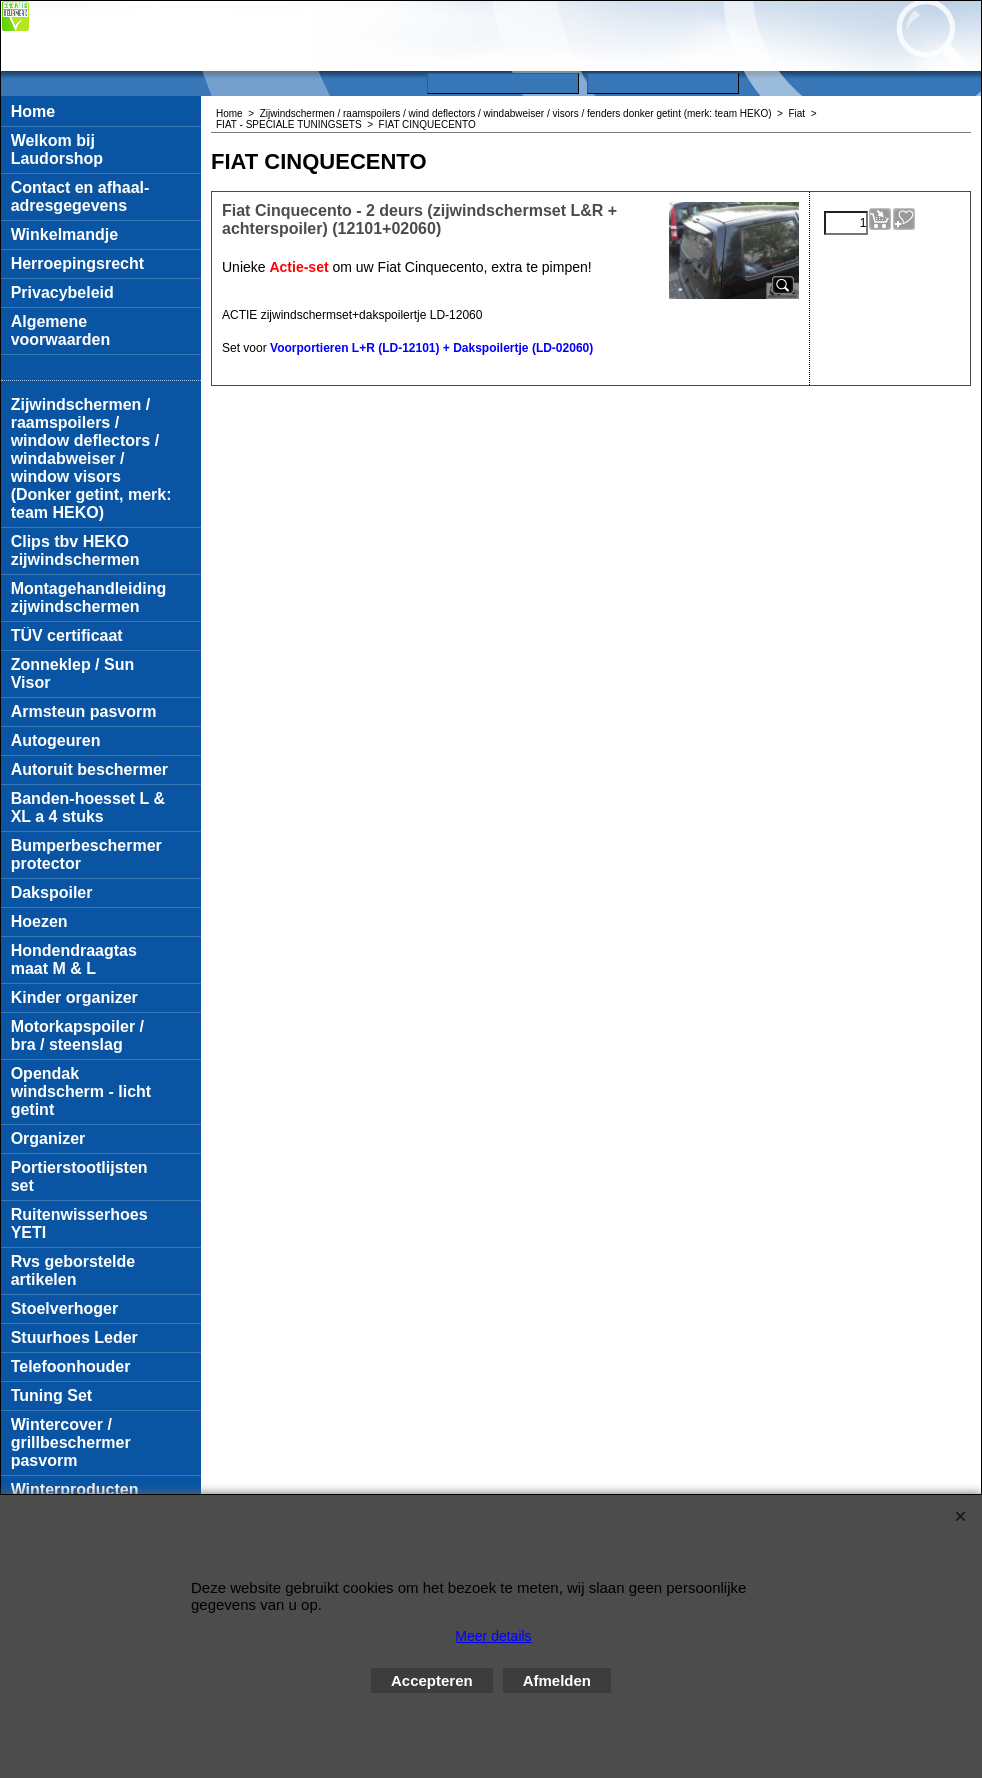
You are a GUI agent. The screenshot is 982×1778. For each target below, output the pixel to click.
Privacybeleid (62, 292)
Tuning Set (51, 1395)
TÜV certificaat (67, 635)
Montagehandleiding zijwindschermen (89, 597)
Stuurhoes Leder (74, 1337)
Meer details (493, 1636)
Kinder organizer (74, 997)
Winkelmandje (64, 234)
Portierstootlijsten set (79, 1176)
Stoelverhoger (65, 1308)
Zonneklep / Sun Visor (73, 673)
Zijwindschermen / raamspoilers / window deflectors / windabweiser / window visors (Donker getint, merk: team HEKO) (91, 458)
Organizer (48, 1138)
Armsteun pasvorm (84, 711)
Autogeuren (56, 740)
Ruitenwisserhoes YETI (79, 1223)
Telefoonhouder (71, 1366)
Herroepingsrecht (77, 263)
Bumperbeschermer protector (86, 854)
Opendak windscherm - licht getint (81, 1091)
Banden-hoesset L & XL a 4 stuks (88, 807)
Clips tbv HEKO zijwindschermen (75, 550)
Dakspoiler (52, 892)
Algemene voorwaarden (61, 330)
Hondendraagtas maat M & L (74, 959)
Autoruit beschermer (89, 769)
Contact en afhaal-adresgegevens (80, 196)
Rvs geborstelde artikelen (73, 1270)
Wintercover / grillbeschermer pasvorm (71, 1442)
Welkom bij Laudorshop (57, 149)
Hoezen (39, 921)
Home (33, 111)
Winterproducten (75, 1489)
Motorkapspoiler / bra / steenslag (77, 1035)
